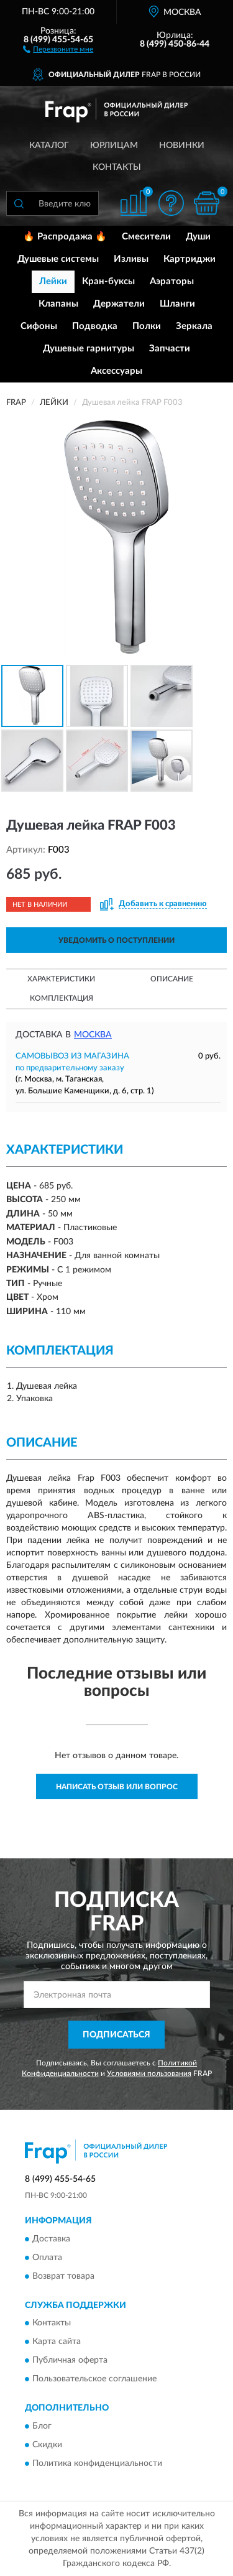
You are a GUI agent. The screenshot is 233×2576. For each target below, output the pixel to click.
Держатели (119, 303)
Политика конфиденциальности (97, 2463)
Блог (42, 2426)
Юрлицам (114, 145)
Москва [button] (93, 1035)
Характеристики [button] (61, 979)
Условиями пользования (149, 2073)
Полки (146, 326)
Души (198, 236)
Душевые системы (58, 259)
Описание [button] (171, 979)
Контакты (117, 167)
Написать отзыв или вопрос (117, 1787)
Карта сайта (56, 2342)
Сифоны (39, 326)
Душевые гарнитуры (88, 348)
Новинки (181, 145)
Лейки (53, 281)
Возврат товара (63, 2276)
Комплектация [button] (61, 998)
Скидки (47, 2444)
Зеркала (194, 326)
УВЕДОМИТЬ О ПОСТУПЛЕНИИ (116, 940)
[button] (58, 48)
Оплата (47, 2257)
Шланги (177, 303)
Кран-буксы (108, 281)
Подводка (94, 326)
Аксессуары (116, 371)
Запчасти (169, 348)
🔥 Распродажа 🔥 (65, 236)
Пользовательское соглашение (94, 2379)
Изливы (131, 259)
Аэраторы (172, 281)
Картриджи (189, 259)
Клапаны (58, 303)
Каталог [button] (49, 145)
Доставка (51, 2239)
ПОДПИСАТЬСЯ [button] (116, 2035)
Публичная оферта (69, 2360)
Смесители (146, 236)
